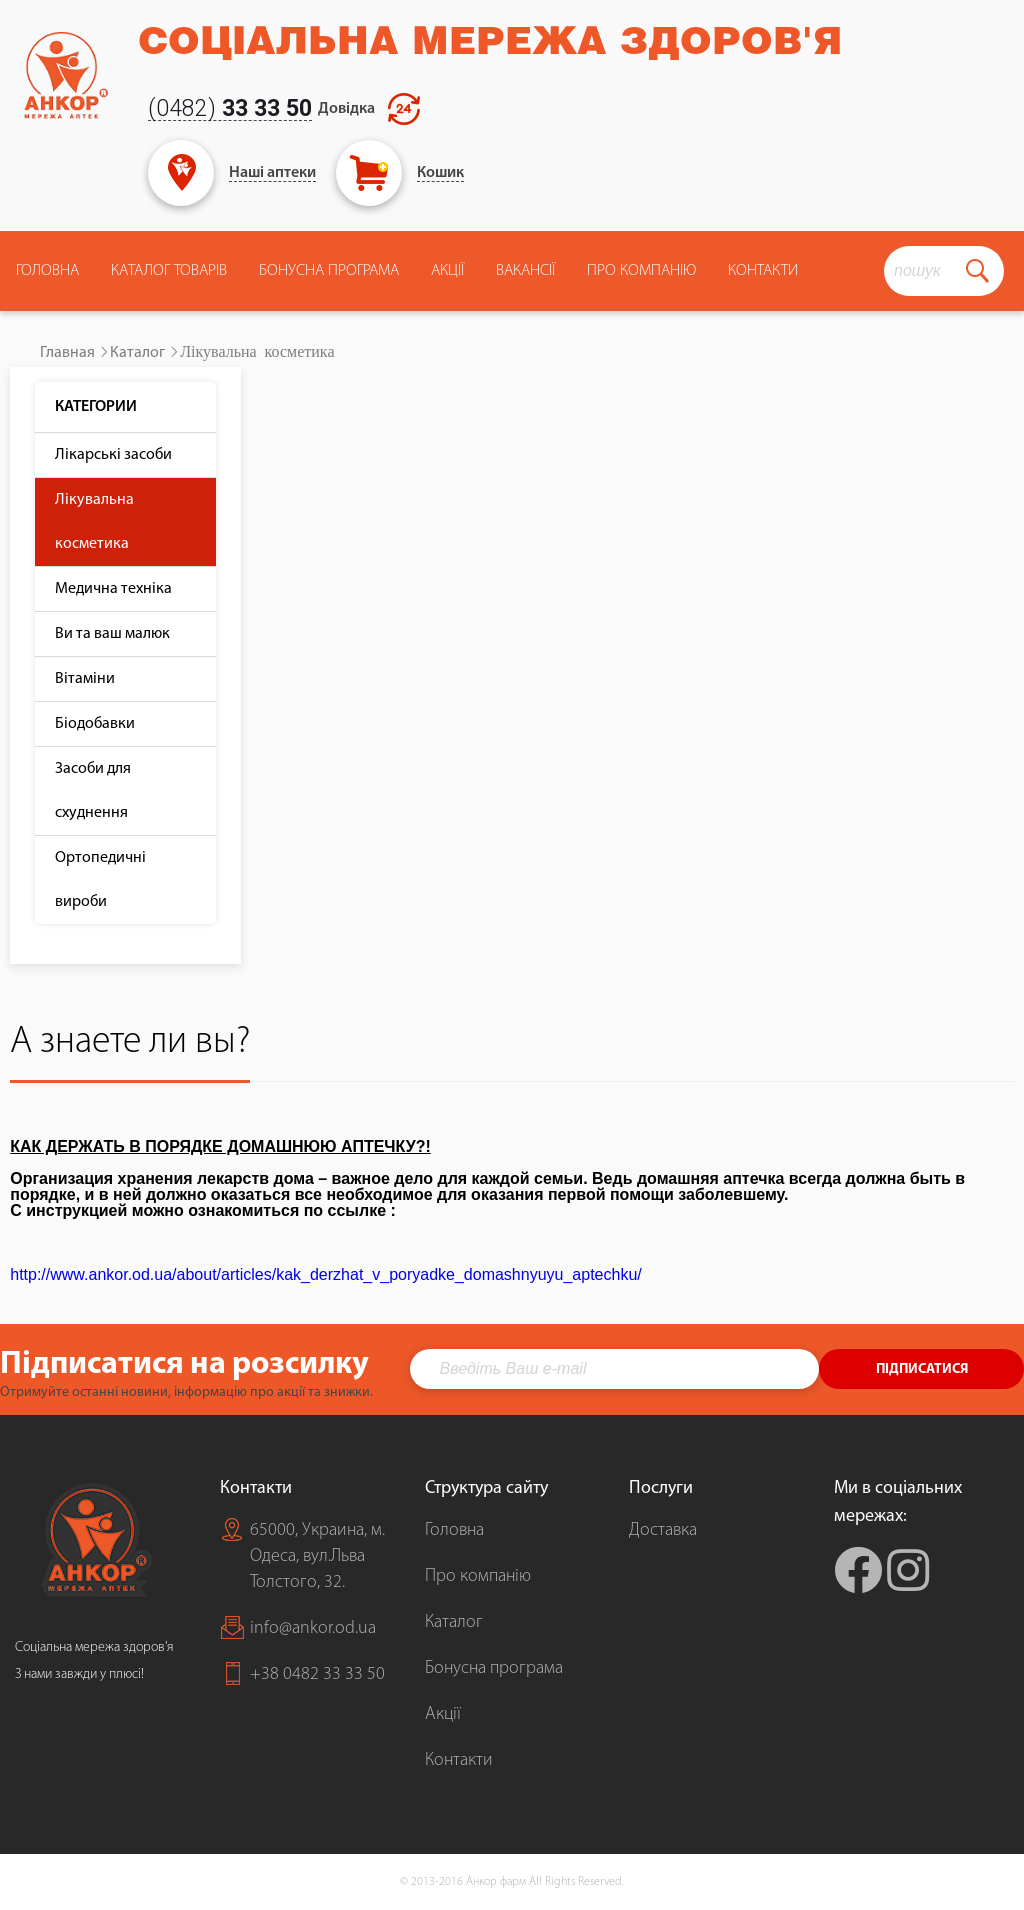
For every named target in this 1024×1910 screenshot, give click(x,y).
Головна (47, 271)
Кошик (440, 173)
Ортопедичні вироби (100, 880)
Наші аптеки (272, 173)
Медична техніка (113, 589)
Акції (447, 271)
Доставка (663, 1530)
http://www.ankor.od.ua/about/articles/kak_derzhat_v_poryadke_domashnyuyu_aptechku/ (326, 1274)
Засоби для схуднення (93, 791)
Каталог (137, 353)
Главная (67, 353)
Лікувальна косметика (94, 522)
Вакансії (525, 271)
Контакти (763, 271)
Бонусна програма (329, 271)
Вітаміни (85, 679)
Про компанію (478, 1576)
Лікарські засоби (113, 455)
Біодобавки (95, 724)
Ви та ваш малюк (112, 634)
